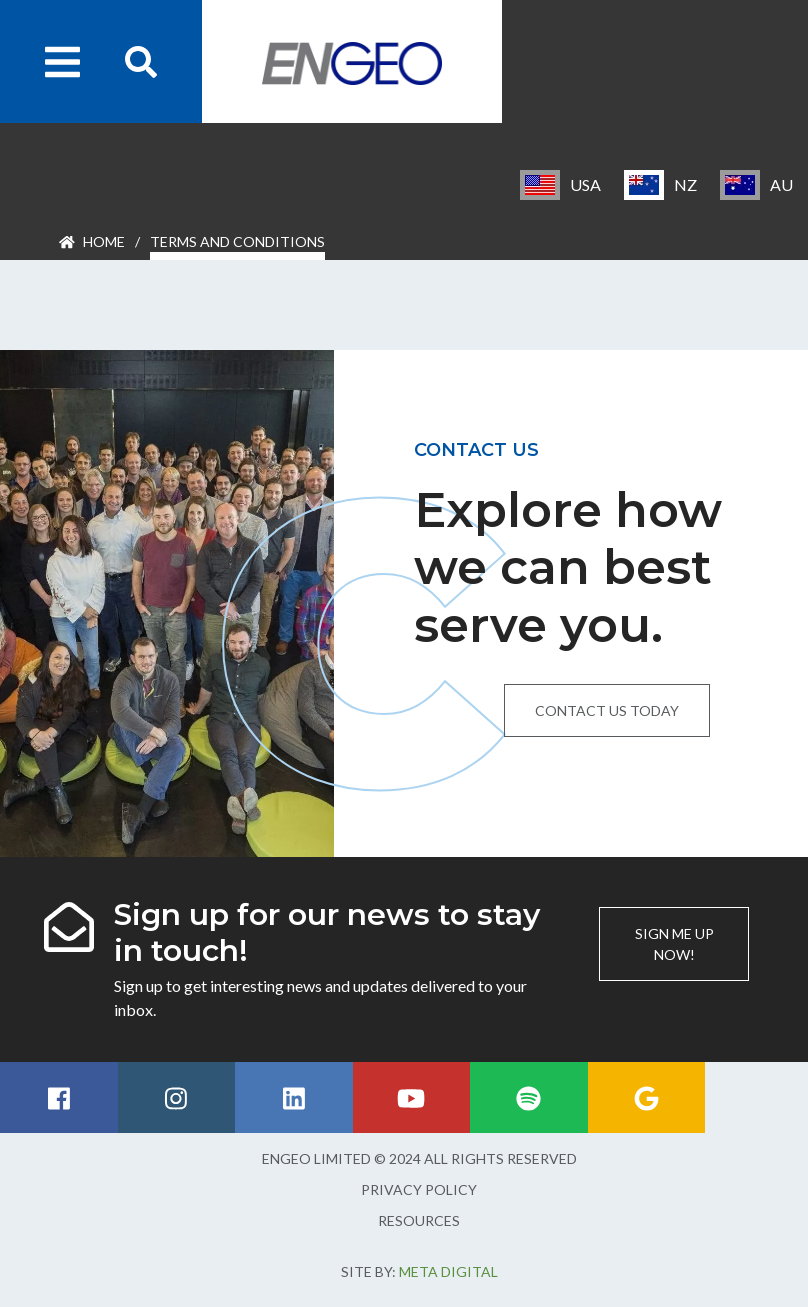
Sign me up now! (674, 944)
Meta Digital (448, 1271)
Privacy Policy (419, 1189)
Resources (419, 1220)
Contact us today (607, 710)
